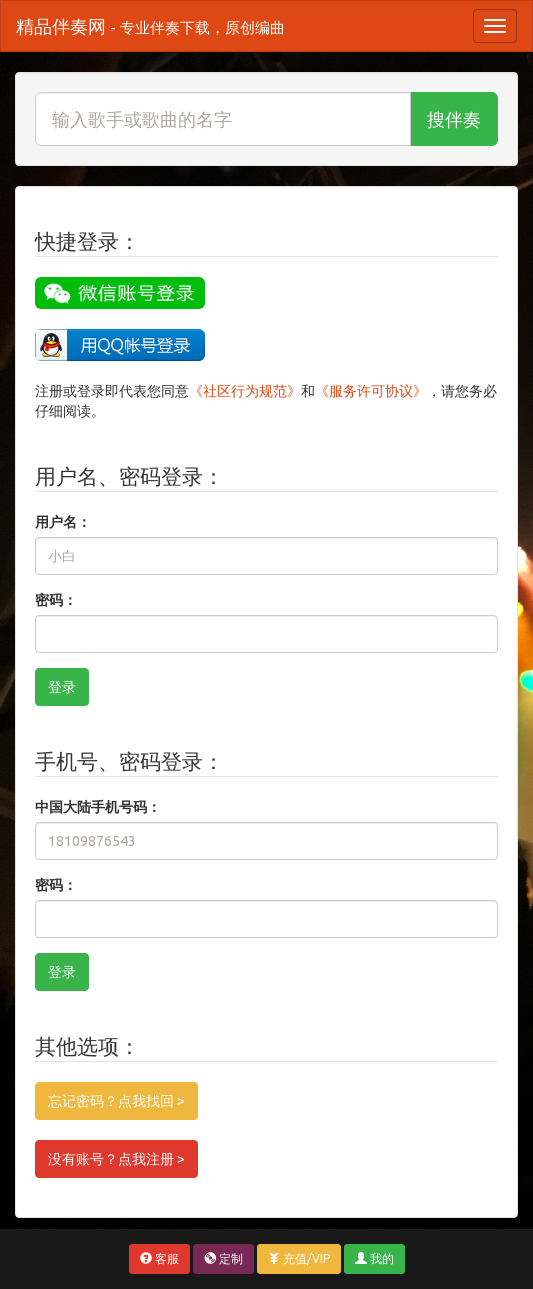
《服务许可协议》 (371, 391)
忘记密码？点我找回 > (116, 1101)
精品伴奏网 (150, 26)
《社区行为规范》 (245, 391)
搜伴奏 (454, 119)
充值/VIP (299, 1258)
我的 (374, 1258)
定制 (223, 1258)
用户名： (63, 522)
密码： (56, 600)
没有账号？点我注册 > (116, 1159)
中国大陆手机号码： (98, 807)
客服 (159, 1258)
